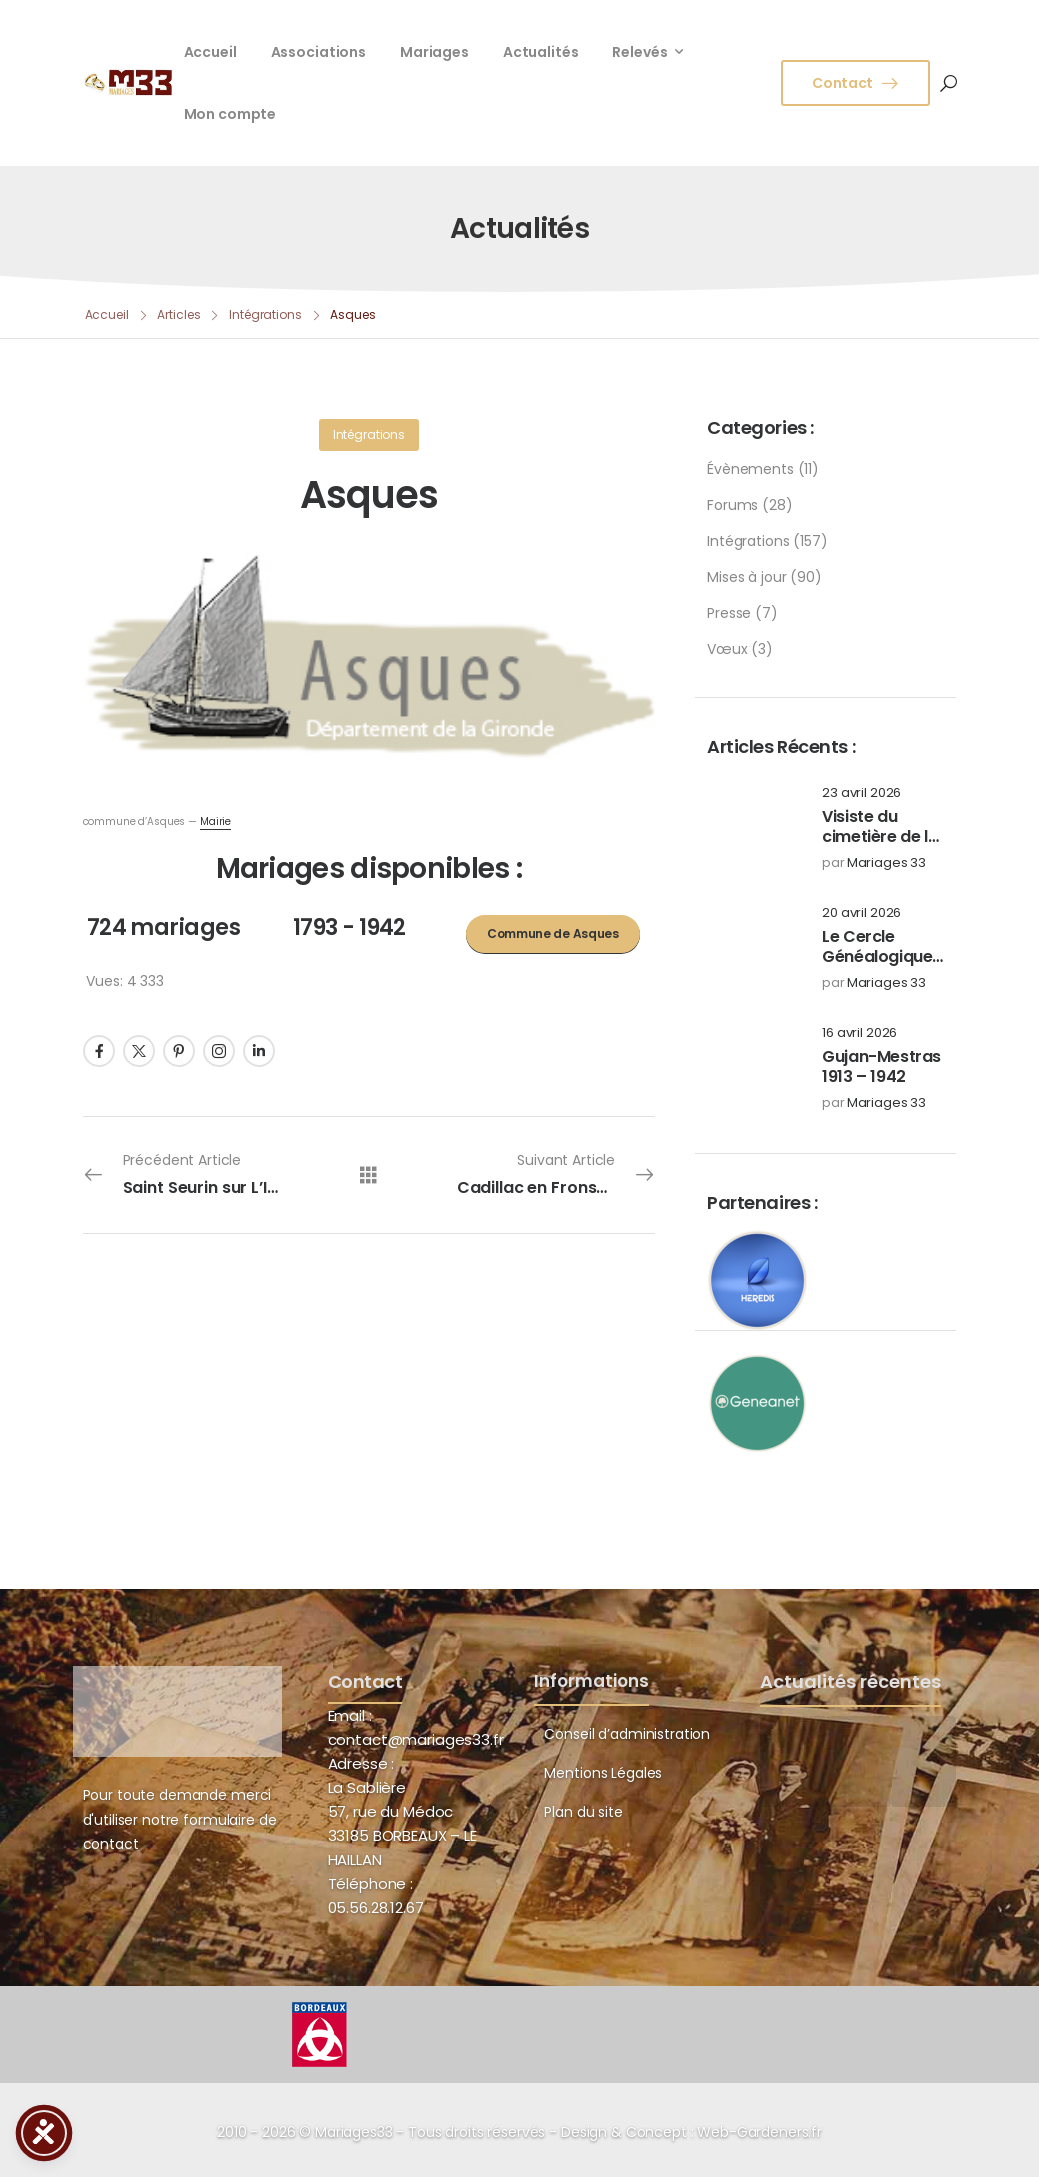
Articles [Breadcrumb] (178, 314)
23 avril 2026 (861, 793)
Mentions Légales (603, 1773)
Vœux (727, 649)
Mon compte (230, 114)
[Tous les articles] (368, 1174)
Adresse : (361, 1763)
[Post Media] (752, 828)
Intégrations (748, 541)
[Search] (948, 83)
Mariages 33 (886, 863)
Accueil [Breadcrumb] (107, 314)
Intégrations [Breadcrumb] (265, 314)
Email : (350, 1715)
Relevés (639, 52)
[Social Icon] (99, 1051)
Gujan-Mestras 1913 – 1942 (881, 1067)
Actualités (541, 52)
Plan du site (583, 1812)
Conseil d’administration (627, 1734)
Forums (732, 505)
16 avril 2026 (859, 1033)
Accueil (210, 52)
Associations (318, 52)
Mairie (215, 821)
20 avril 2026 (861, 913)
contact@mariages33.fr (416, 1739)
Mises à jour (746, 577)
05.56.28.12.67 (376, 1907)
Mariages (434, 52)
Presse (729, 613)
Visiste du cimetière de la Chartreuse (880, 837)
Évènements (750, 469)
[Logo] (128, 82)
